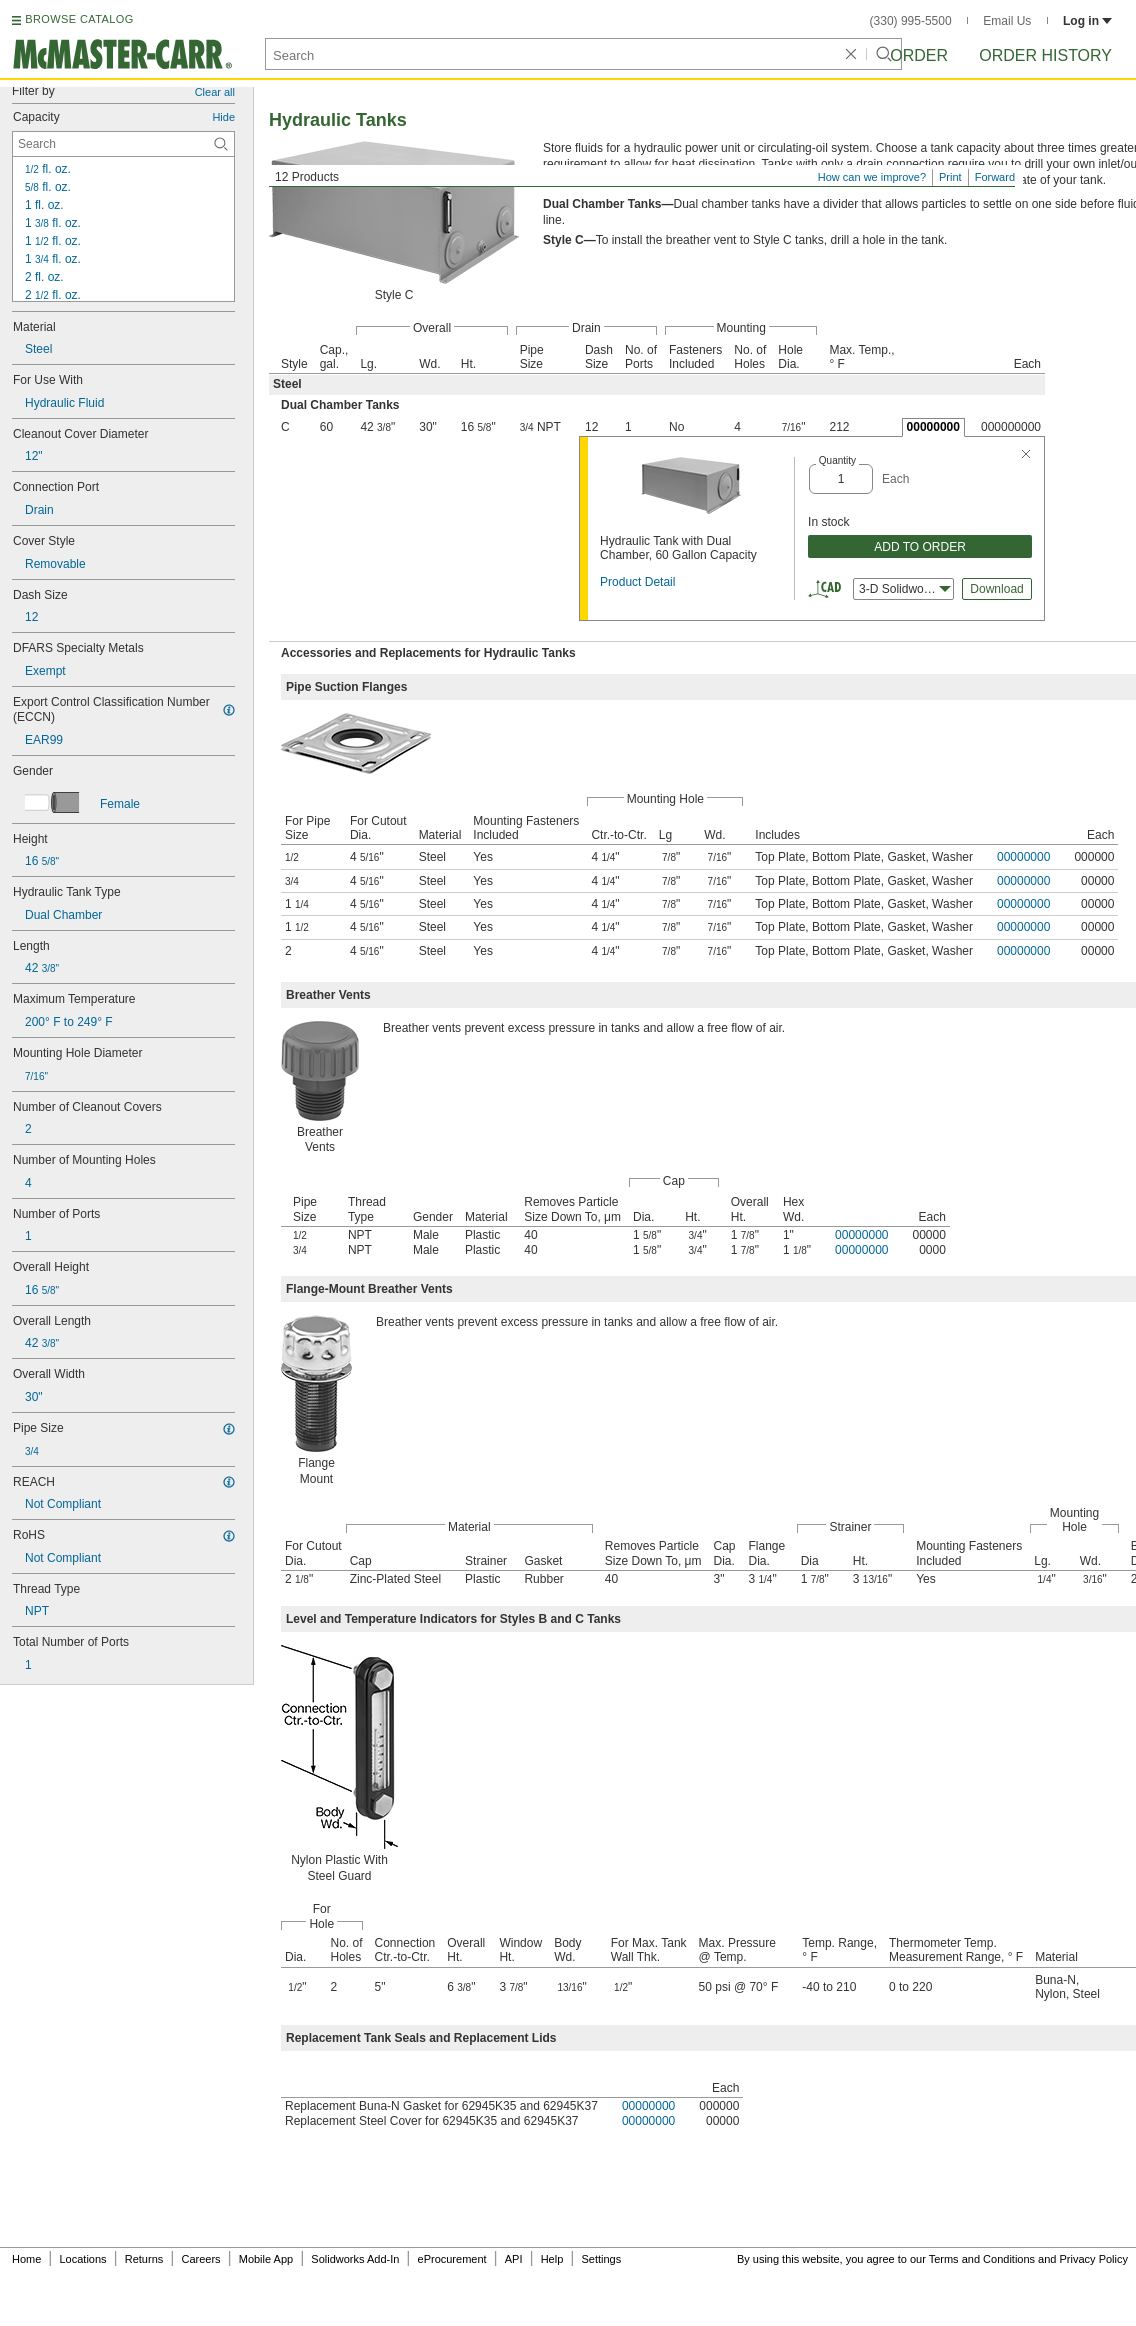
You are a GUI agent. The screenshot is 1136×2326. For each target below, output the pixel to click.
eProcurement (452, 2259)
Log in (1087, 21)
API (514, 2259)
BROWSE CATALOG (79, 19)
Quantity (837, 460)
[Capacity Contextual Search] (123, 144)
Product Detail (637, 582)
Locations (83, 2259)
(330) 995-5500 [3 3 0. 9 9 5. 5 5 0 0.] (911, 21)
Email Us (1007, 21)
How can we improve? (872, 177)
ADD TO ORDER (920, 547)
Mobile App (266, 2259)
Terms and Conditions (982, 2259)
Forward (995, 177)
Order (919, 55)
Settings (601, 2259)
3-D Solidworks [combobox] (905, 589)
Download (996, 589)
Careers (200, 2259)
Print (950, 177)
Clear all (215, 92)
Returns (144, 2259)
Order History (1045, 55)
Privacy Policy (1094, 2259)
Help (552, 2259)
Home (26, 2259)
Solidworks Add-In (355, 2259)
